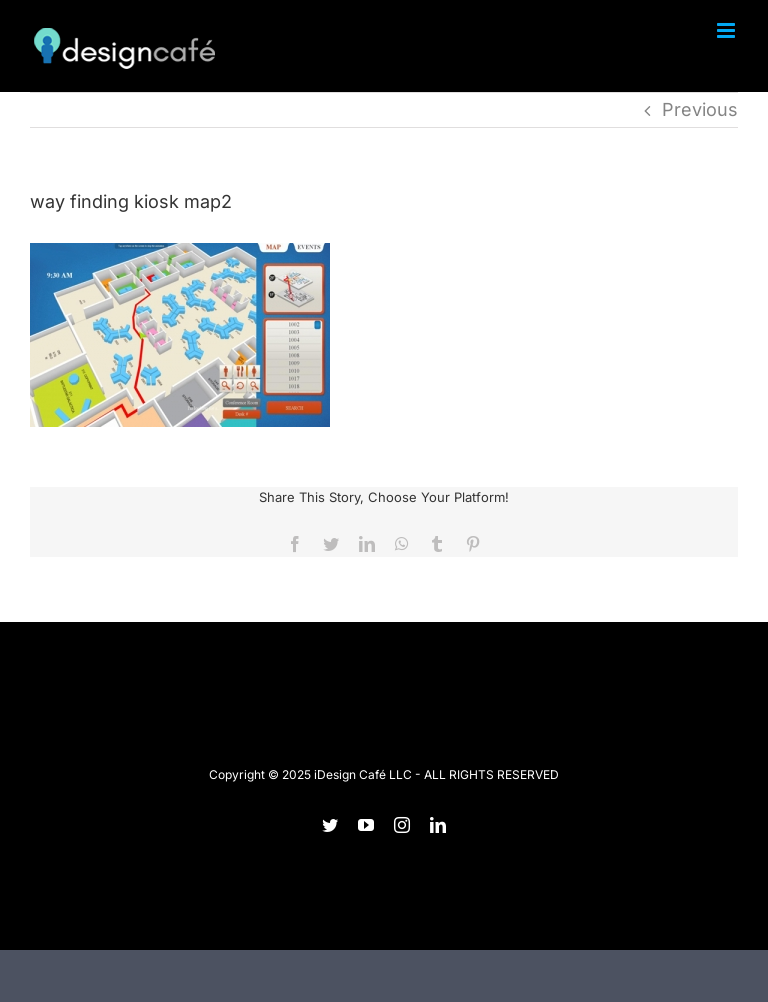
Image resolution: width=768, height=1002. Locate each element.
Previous (700, 109)
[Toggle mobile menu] (727, 30)
